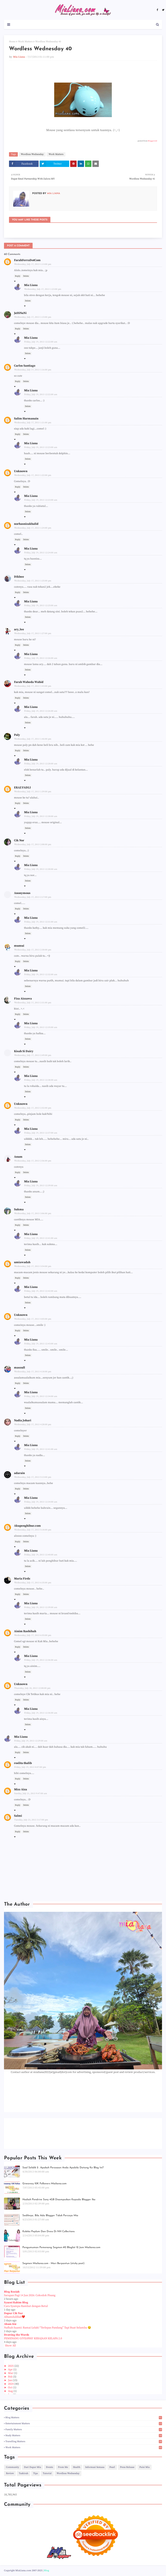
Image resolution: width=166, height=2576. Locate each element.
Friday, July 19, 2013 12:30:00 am (40, 816)
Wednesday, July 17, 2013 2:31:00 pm (32, 1002)
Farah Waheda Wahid (28, 682)
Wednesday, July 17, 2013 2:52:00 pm (32, 1108)
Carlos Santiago (24, 366)
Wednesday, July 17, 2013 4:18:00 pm (32, 1371)
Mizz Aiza (20, 1789)
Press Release (127, 2467)
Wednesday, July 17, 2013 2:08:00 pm (32, 844)
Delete (26, 276)
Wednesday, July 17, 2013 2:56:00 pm (32, 1160)
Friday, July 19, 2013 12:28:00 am (40, 763)
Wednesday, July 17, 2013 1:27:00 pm (32, 633)
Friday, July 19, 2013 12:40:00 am (40, 1554)
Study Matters (83, 2435)
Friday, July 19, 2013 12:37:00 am (40, 1133)
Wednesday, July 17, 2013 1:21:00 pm (32, 422)
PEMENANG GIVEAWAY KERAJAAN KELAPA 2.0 (33, 2338)
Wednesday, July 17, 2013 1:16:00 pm (32, 369)
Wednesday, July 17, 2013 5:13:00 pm (32, 1477)
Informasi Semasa (94, 2467)
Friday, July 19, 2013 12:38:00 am (40, 1080)
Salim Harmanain (26, 418)
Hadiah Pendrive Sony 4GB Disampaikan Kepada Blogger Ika (58, 2199)
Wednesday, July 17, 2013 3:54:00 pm (32, 1266)
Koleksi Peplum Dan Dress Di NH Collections (48, 2231)
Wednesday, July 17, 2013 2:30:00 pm (32, 949)
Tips (35, 2473)
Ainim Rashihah (25, 1631)
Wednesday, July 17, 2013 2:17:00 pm (32, 897)
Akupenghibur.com (27, 1526)
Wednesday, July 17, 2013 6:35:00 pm (32, 1582)
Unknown (20, 471)
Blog (46, 2570)
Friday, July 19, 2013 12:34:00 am (40, 1396)
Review (10, 2473)
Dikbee (19, 577)
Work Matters (25, 41)
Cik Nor (19, 840)
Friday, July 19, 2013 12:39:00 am (40, 1185)
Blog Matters (83, 2417)
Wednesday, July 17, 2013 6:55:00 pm (32, 1635)
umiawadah (22, 1262)
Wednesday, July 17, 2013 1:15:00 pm (32, 317)
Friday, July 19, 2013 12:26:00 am (40, 658)
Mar (11, 2373)
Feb (10, 2377)
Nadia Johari (22, 1420)
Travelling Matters (83, 2441)
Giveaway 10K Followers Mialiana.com (44, 2183)
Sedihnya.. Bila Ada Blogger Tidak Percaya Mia (50, 2215)
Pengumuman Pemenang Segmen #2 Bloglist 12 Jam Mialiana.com (61, 2247)
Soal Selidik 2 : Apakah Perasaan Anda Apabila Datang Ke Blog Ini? (63, 2167)
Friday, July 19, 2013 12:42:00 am (40, 1291)
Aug (10, 2391)
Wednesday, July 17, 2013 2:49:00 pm (32, 1055)
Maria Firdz (22, 1579)
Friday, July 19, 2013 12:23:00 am (40, 447)
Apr (10, 2369)
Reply (17, 276)
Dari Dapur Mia (32, 2467)
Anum (18, 1157)
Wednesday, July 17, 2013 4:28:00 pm (32, 1424)
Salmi (18, 1816)
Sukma (19, 1209)
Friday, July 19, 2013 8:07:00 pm (30, 1767)
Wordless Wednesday (32, 154)
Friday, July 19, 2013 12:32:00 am (40, 974)
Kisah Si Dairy (23, 1051)
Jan (10, 2380)
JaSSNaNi (20, 313)
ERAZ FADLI (22, 787)
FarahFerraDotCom (27, 260)
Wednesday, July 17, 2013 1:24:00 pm (32, 528)
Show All (10, 2345)
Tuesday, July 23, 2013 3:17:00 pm (31, 1819)
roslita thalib (23, 1763)
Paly (17, 735)
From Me (63, 2467)
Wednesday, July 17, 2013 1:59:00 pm (32, 791)
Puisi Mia (144, 2467)
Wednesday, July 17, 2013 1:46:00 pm (32, 739)
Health (76, 2467)
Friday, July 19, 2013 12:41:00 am (40, 1238)
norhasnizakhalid (26, 524)
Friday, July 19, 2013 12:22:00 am (40, 341)
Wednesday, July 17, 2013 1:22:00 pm (32, 475)
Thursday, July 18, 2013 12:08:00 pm (32, 1688)
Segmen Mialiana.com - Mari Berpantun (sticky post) (53, 2263)
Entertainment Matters (83, 2423)
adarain (19, 1473)
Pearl (112, 2467)
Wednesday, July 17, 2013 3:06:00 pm (32, 1213)
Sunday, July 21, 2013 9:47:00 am (30, 1793)
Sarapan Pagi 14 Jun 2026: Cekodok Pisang (29, 2295)
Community (12, 2467)
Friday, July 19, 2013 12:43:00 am (40, 1343)
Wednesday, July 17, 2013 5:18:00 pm (32, 1529)
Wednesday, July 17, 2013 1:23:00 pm (42, 289)
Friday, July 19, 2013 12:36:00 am (40, 1660)
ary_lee (19, 629)
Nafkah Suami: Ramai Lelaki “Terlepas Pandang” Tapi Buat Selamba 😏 (47, 2327)
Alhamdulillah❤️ (14, 2317)
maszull (19, 1367)
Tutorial (47, 2473)
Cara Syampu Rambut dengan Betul (26, 2306)
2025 (11, 2366)
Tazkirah (23, 2473)
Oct (10, 2387)
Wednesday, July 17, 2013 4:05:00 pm (32, 1319)
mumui (19, 946)
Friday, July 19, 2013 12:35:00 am (40, 1027)
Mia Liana (19, 56)
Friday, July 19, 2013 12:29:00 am (30, 1740)
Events (49, 2467)
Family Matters (83, 2429)
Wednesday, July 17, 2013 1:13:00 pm (32, 264)
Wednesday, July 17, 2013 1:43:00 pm (32, 686)
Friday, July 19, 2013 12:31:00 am (40, 921)
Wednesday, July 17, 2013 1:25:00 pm (32, 580)
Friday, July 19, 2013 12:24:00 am (40, 552)
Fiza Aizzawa (23, 998)
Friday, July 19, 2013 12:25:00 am (40, 605)
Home (12, 41)
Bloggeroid (152, 141)
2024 (11, 2384)
